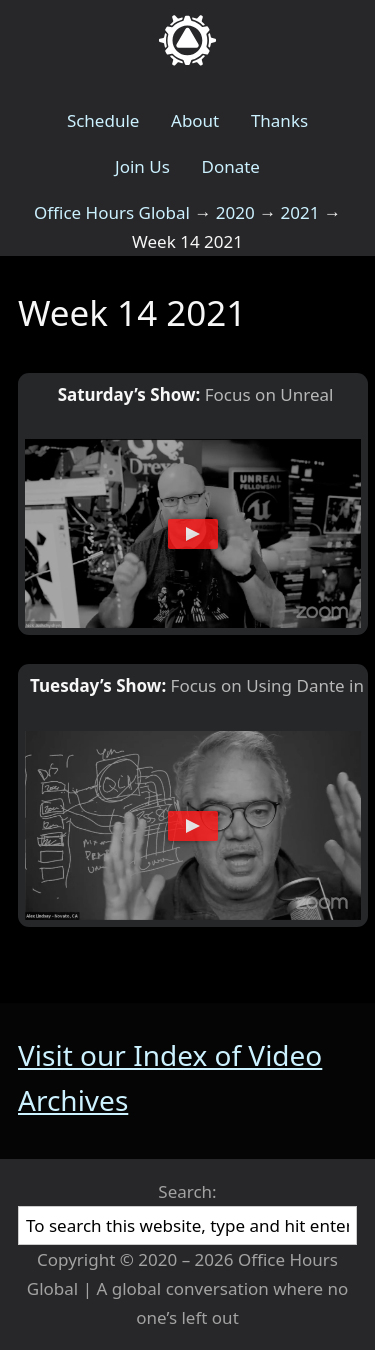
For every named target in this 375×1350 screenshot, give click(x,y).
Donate (230, 166)
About (195, 120)
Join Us (142, 166)
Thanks (279, 120)
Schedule (103, 120)
